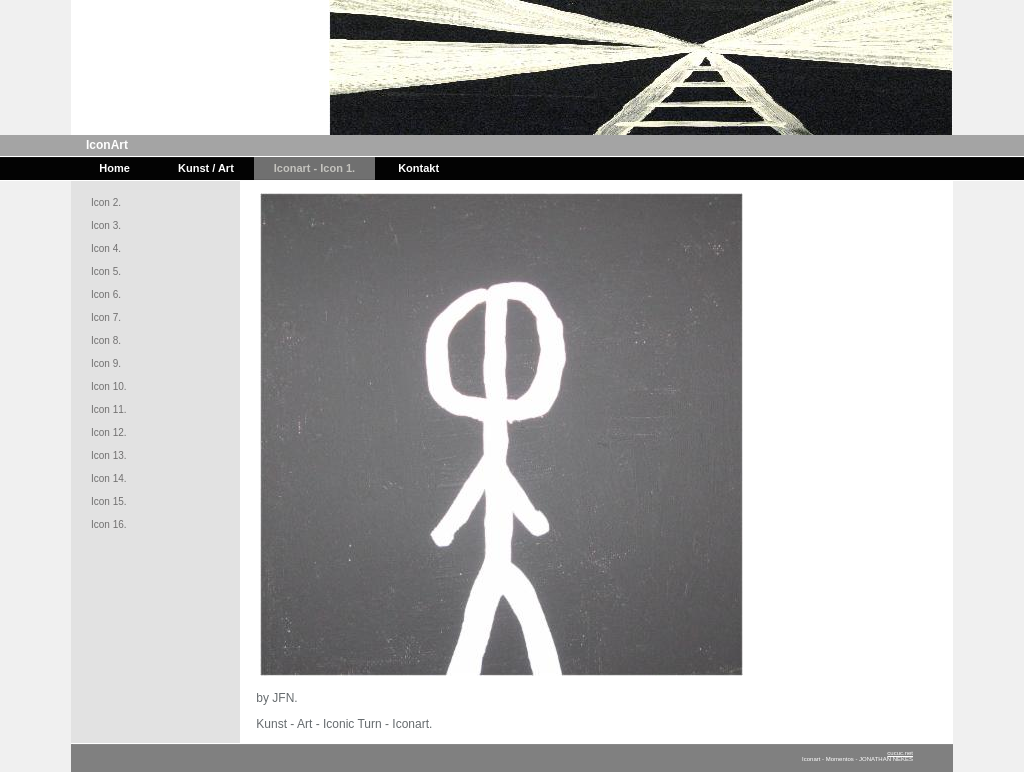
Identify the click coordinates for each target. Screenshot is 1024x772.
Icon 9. (106, 363)
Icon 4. (106, 248)
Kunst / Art (206, 168)
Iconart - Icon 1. (314, 168)
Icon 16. (109, 524)
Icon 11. (109, 409)
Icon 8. (106, 340)
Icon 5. (106, 271)
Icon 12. (109, 432)
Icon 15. (109, 501)
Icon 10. (109, 386)
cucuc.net (900, 753)
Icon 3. (106, 225)
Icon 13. (109, 455)
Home (114, 168)
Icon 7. (106, 317)
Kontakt (418, 168)
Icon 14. (109, 478)
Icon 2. (106, 202)
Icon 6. (106, 294)
